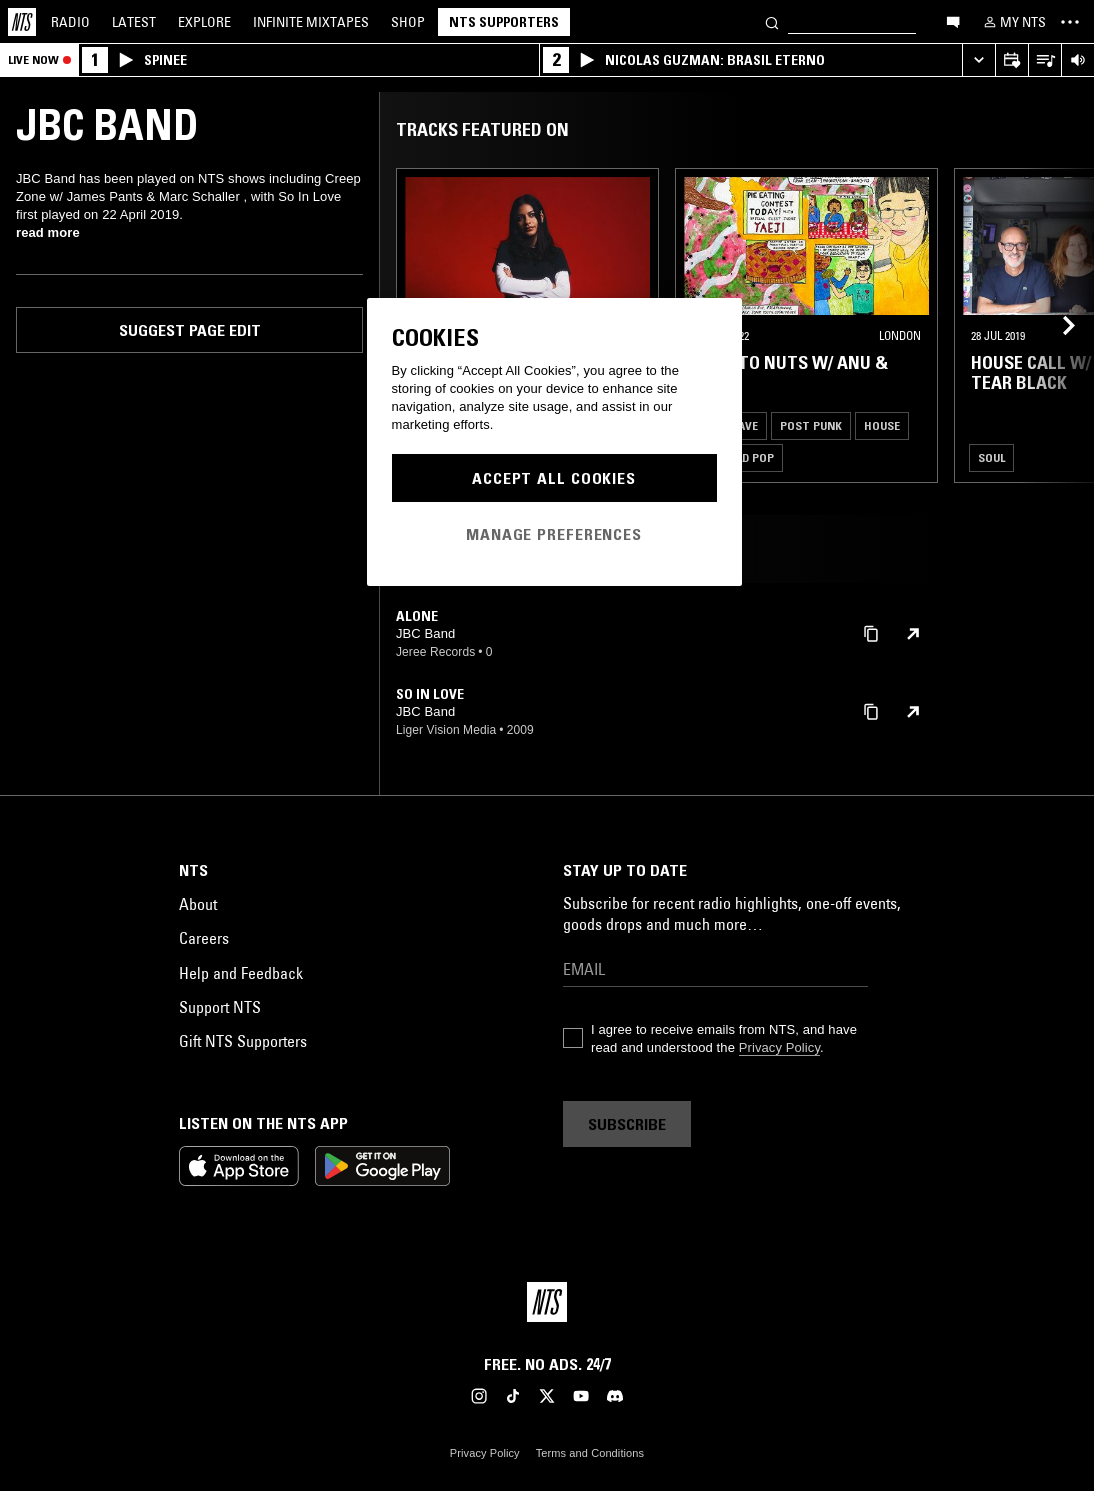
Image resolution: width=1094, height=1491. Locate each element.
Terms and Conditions (590, 1453)
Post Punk (811, 425)
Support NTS (220, 1007)
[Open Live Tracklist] (1044, 60)
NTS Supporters (504, 22)
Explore (204, 22)
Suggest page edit (190, 330)
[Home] (22, 22)
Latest (134, 22)
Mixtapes (311, 22)
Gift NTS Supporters (243, 1041)
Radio (70, 22)
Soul (991, 457)
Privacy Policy (779, 1047)
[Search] (772, 21)
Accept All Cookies (554, 478)
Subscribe (627, 1124)
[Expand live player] (978, 60)
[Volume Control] (1077, 60)
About (198, 904)
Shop (408, 22)
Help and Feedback (241, 973)
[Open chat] (953, 21)
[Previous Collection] (1056, 325)
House (882, 425)
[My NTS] (1013, 22)
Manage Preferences (554, 534)
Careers (204, 938)
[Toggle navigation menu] (1070, 22)
